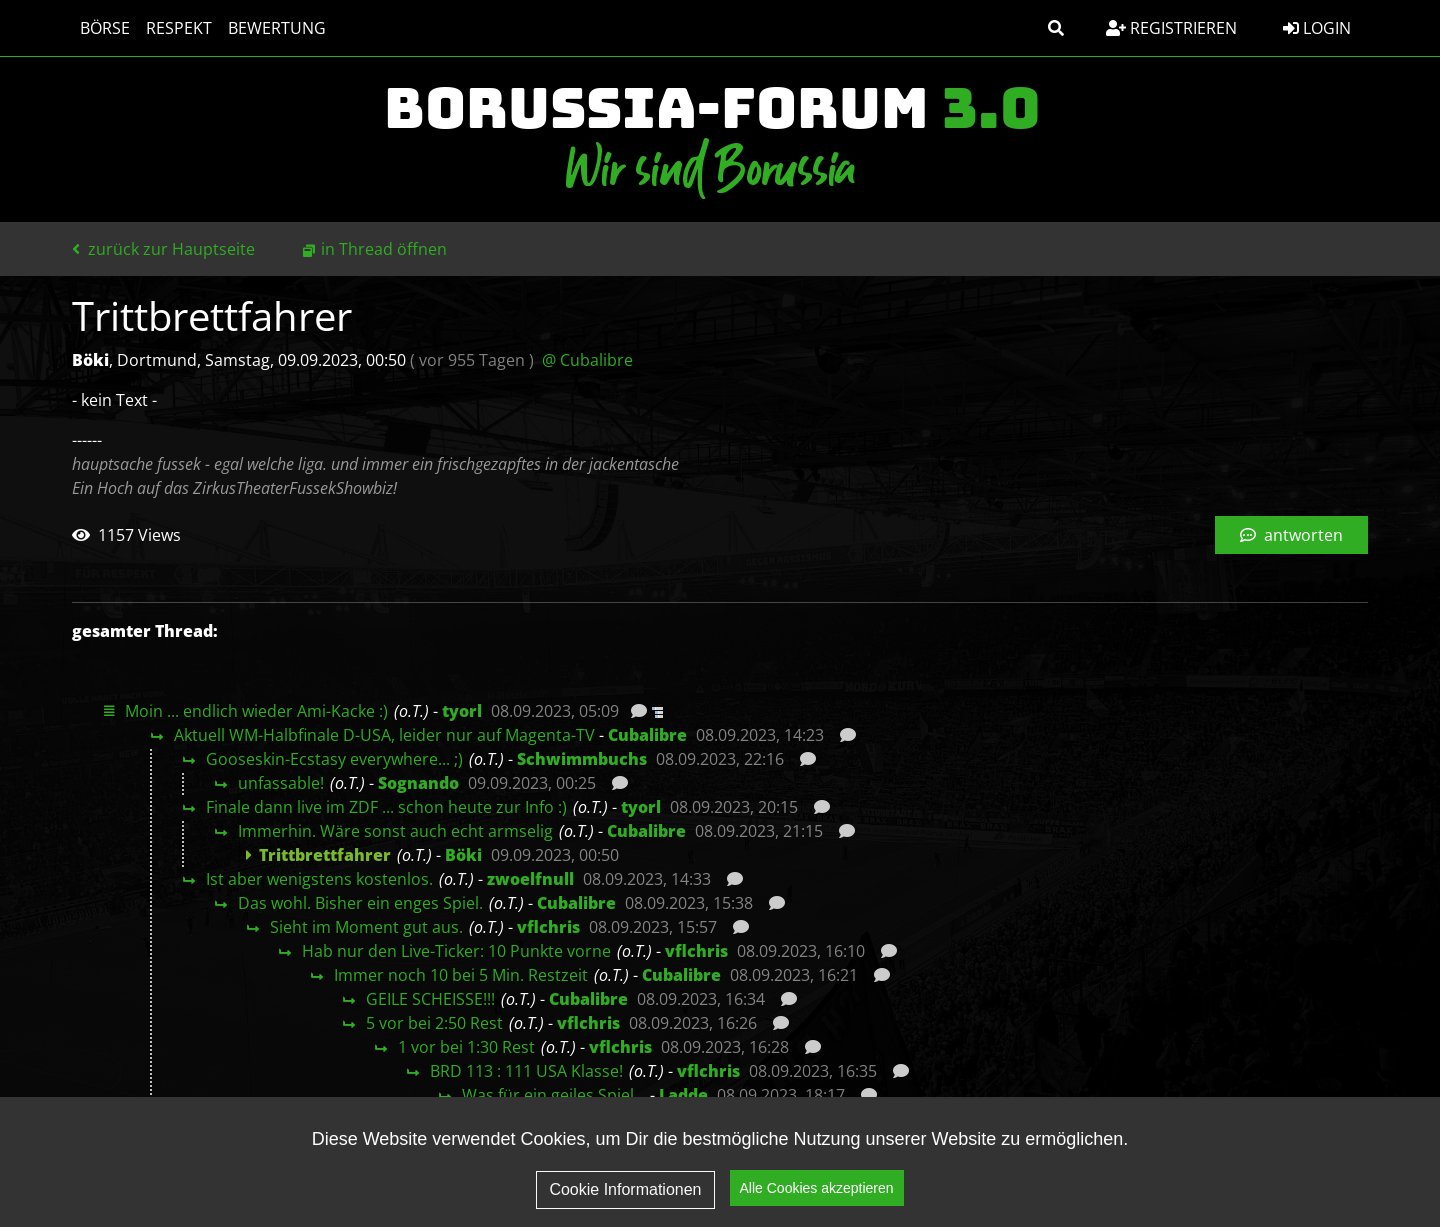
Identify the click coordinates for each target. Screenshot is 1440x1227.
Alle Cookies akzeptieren (817, 1188)
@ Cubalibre (587, 360)
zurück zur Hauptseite (163, 249)
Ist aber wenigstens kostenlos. (319, 879)
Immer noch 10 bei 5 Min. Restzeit (461, 975)
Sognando (418, 783)
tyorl (462, 711)
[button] (1056, 28)
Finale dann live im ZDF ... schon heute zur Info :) (386, 807)
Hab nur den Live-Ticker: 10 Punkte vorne (456, 951)
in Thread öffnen (384, 249)
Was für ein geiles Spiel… (554, 1095)
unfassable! (281, 783)
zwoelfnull (530, 879)
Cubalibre (647, 735)
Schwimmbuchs (582, 759)
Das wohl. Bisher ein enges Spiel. (360, 903)
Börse (105, 28)
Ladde (683, 1095)
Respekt (179, 28)
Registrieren (1171, 28)
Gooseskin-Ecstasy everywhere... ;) (334, 759)
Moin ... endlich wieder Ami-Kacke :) (256, 711)
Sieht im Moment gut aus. (366, 927)
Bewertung (277, 28)
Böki (463, 855)
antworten (1291, 535)
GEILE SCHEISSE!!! (430, 999)
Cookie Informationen (625, 1189)
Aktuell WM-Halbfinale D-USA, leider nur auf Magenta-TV (384, 735)
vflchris (548, 927)
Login (1317, 28)
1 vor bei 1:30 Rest (466, 1047)
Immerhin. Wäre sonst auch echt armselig (395, 831)
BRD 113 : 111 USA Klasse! (526, 1071)
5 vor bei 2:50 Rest (434, 1023)
